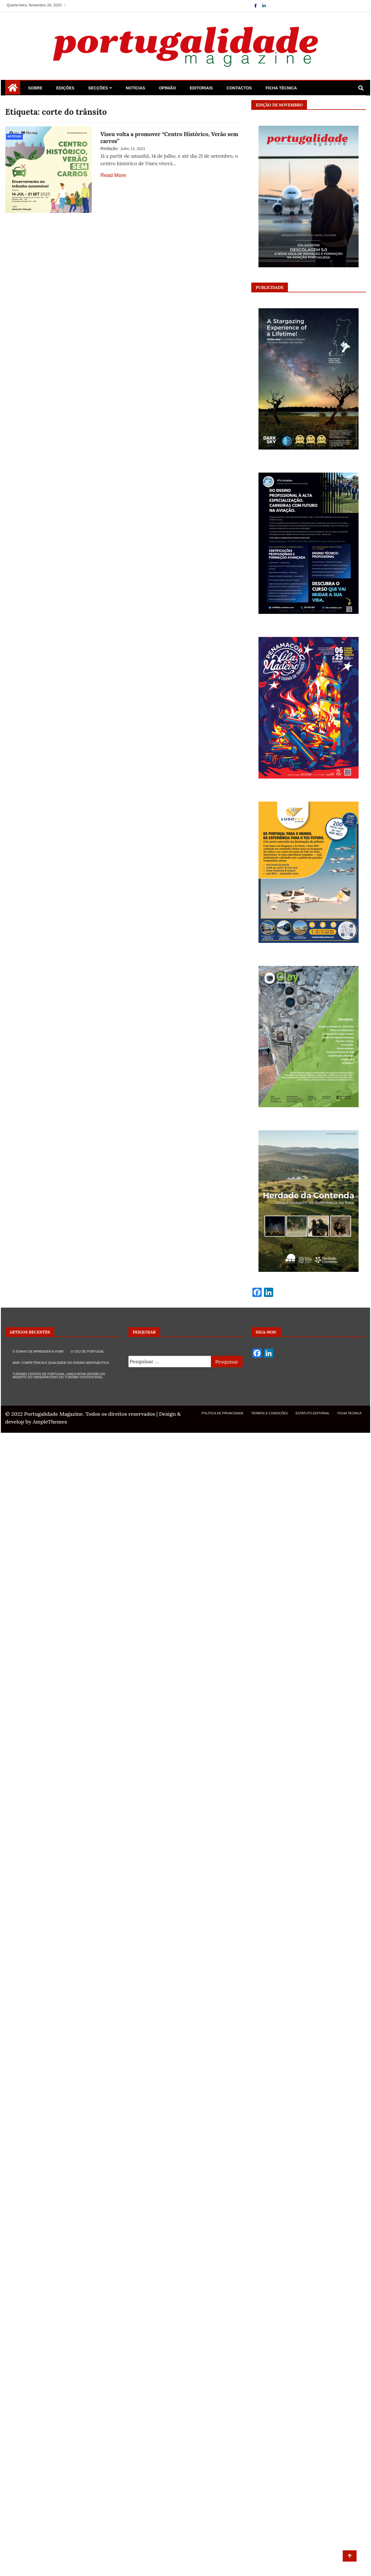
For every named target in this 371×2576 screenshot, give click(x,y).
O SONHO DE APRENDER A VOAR (37, 1351)
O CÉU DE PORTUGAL (87, 1351)
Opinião (167, 88)
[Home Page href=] (13, 89)
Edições (65, 88)
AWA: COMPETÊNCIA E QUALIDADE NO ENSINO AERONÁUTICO (60, 1362)
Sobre (35, 88)
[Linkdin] (264, 5)
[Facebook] (256, 5)
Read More (113, 175)
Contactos (239, 88)
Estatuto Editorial (313, 1413)
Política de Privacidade (222, 1413)
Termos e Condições (269, 1413)
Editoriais (201, 88)
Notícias (135, 88)
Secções (98, 88)
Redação (109, 148)
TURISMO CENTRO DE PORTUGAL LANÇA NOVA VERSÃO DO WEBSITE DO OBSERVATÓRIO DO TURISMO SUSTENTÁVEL (58, 1375)
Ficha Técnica (281, 88)
